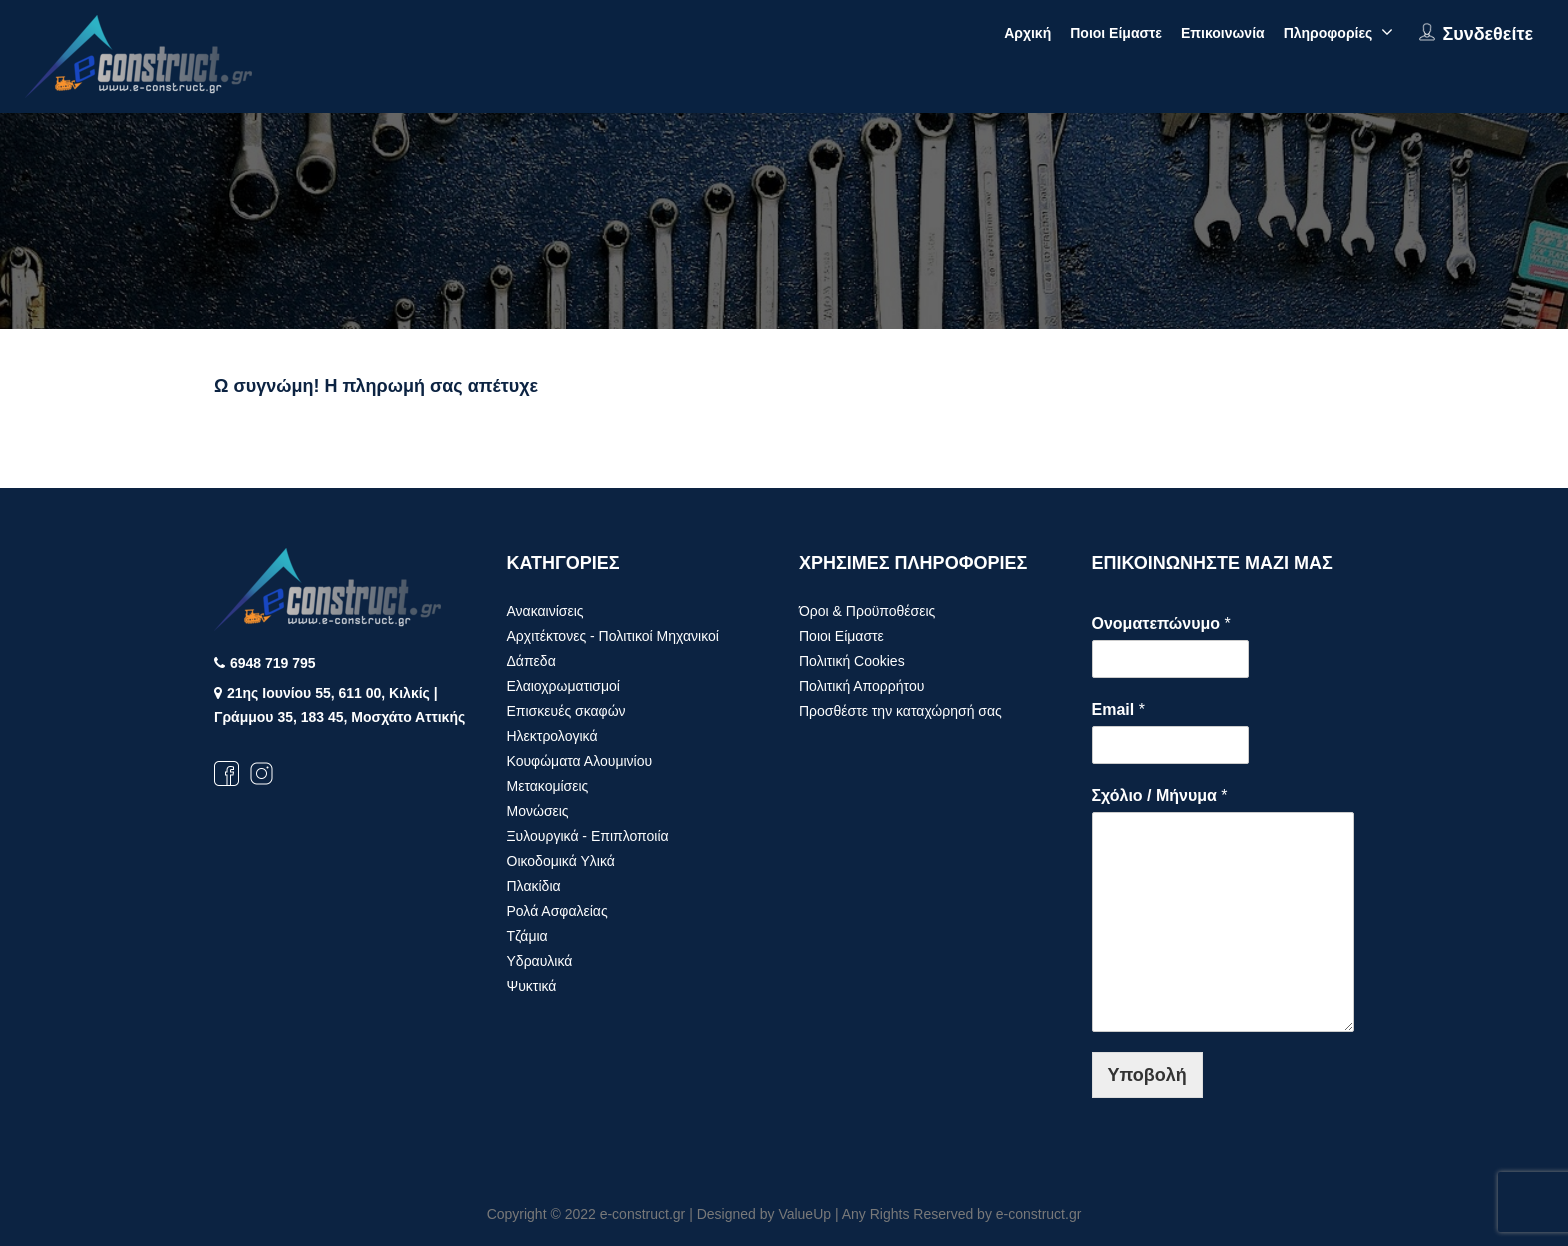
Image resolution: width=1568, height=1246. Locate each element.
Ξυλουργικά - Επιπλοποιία (588, 836)
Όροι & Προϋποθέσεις (867, 611)
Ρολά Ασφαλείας (557, 911)
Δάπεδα (531, 661)
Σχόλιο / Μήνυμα (1160, 795)
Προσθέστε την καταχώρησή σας (900, 711)
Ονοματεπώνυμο (1161, 623)
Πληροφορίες (1328, 33)
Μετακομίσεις (548, 786)
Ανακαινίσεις (545, 611)
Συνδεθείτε (1487, 34)
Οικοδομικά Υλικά (561, 861)
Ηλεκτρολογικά (552, 736)
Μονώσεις (538, 811)
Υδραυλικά (540, 961)
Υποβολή (1147, 1075)
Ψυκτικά (532, 986)
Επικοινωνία (1223, 33)
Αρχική (1027, 33)
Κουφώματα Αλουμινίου (580, 761)
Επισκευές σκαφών (566, 711)
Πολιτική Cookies (852, 661)
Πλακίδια (534, 886)
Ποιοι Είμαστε (1116, 33)
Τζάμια (527, 936)
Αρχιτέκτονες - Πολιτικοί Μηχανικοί (613, 636)
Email (1118, 709)
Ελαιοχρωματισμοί (563, 686)
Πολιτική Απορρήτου (861, 686)
